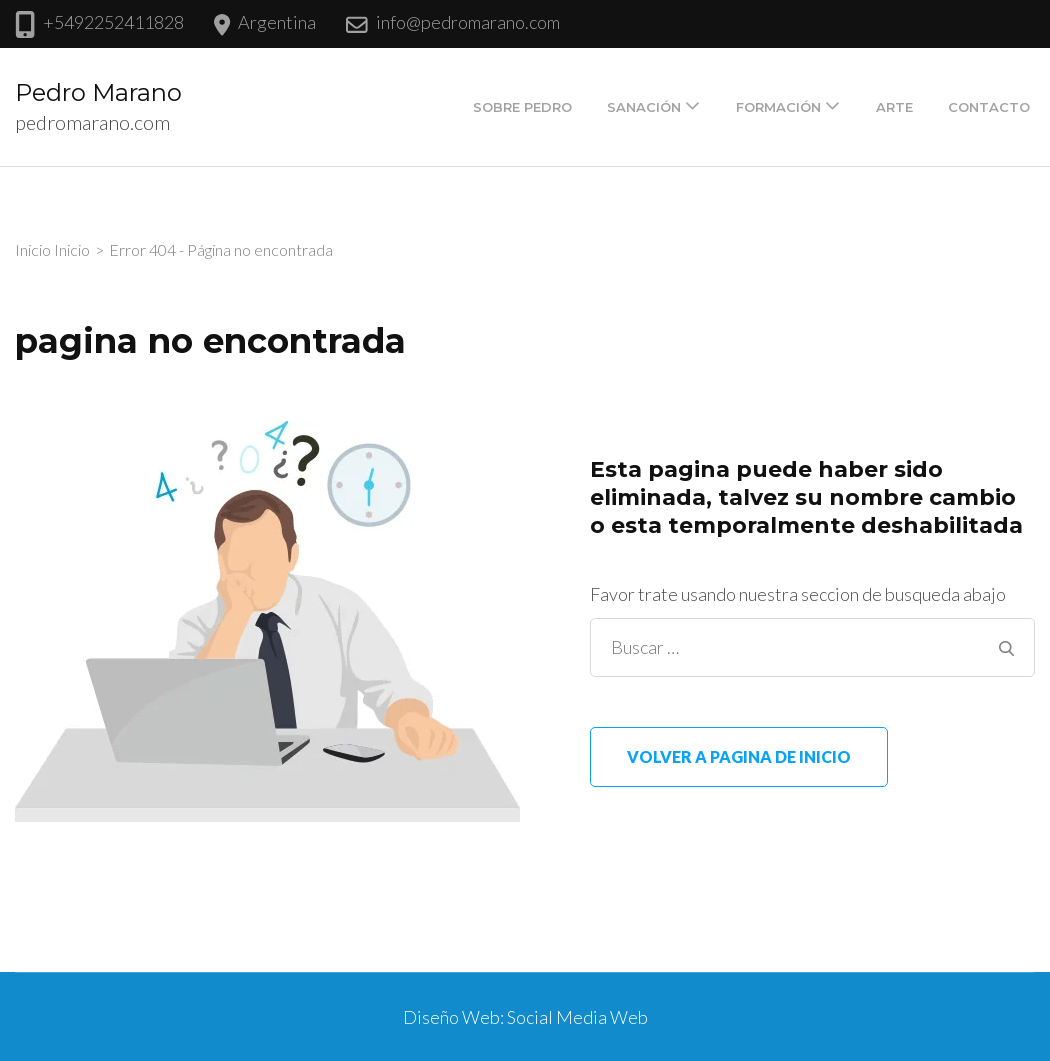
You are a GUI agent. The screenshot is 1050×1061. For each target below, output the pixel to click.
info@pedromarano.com (468, 22)
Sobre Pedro (522, 107)
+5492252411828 (113, 22)
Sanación (644, 107)
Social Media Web (577, 1017)
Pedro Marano (98, 92)
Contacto (989, 107)
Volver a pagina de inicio (739, 756)
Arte (894, 107)
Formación (778, 107)
